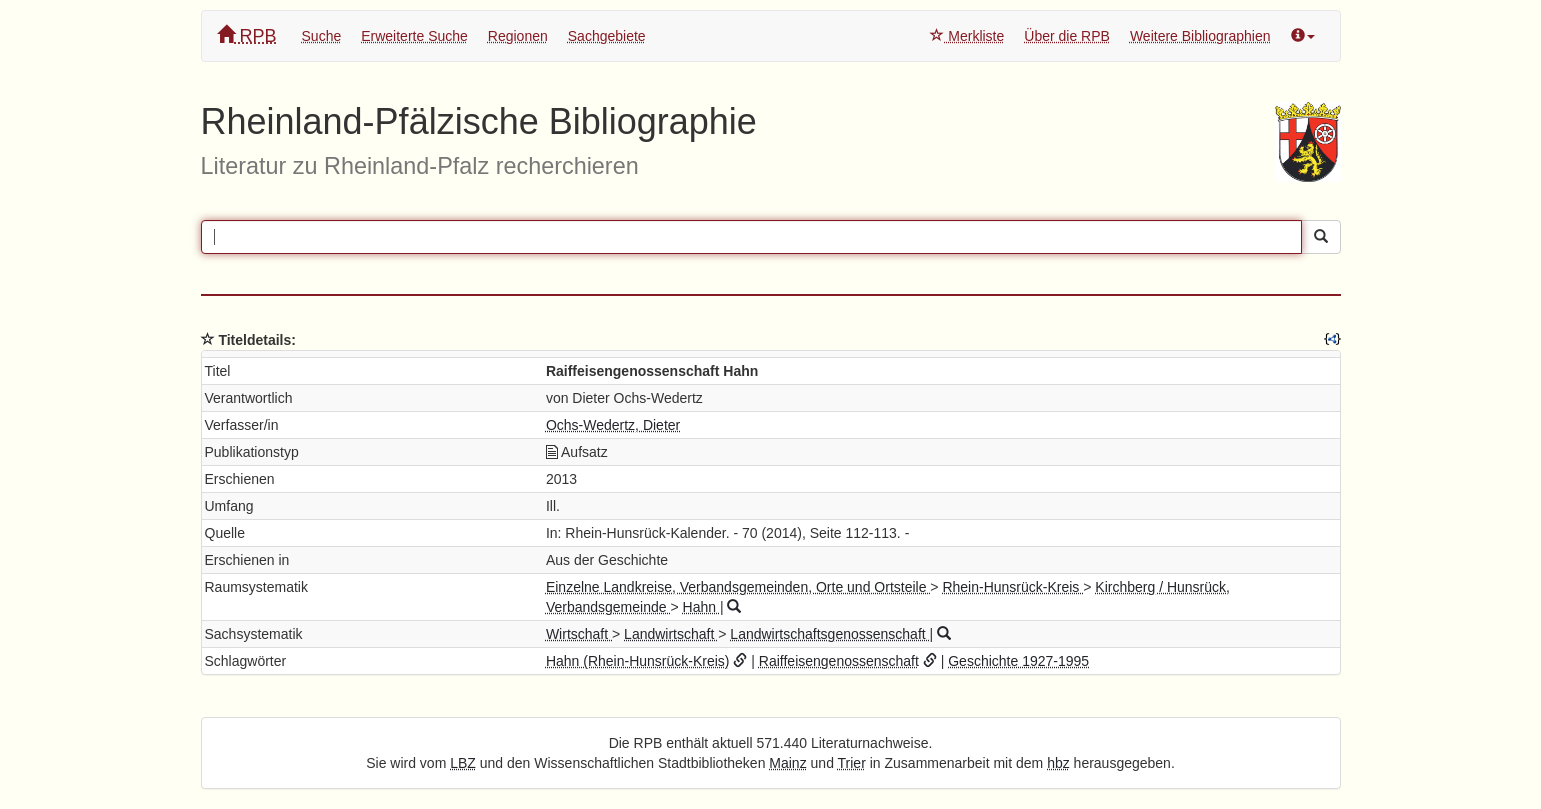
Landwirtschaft (671, 634)
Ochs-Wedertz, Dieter (613, 425)
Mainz (787, 763)
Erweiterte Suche (414, 36)
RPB (247, 35)
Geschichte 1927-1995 (1018, 661)
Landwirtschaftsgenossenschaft (829, 634)
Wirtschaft (579, 634)
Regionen (518, 36)
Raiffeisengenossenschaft (839, 661)
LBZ (463, 763)
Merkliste (967, 36)
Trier (852, 763)
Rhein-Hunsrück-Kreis (1012, 587)
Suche (322, 36)
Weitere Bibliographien (1200, 36)
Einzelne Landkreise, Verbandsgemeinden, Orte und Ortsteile (738, 587)
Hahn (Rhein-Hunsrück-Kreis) (638, 661)
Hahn (701, 607)
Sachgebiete (607, 36)
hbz (1058, 763)
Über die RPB (1067, 36)
